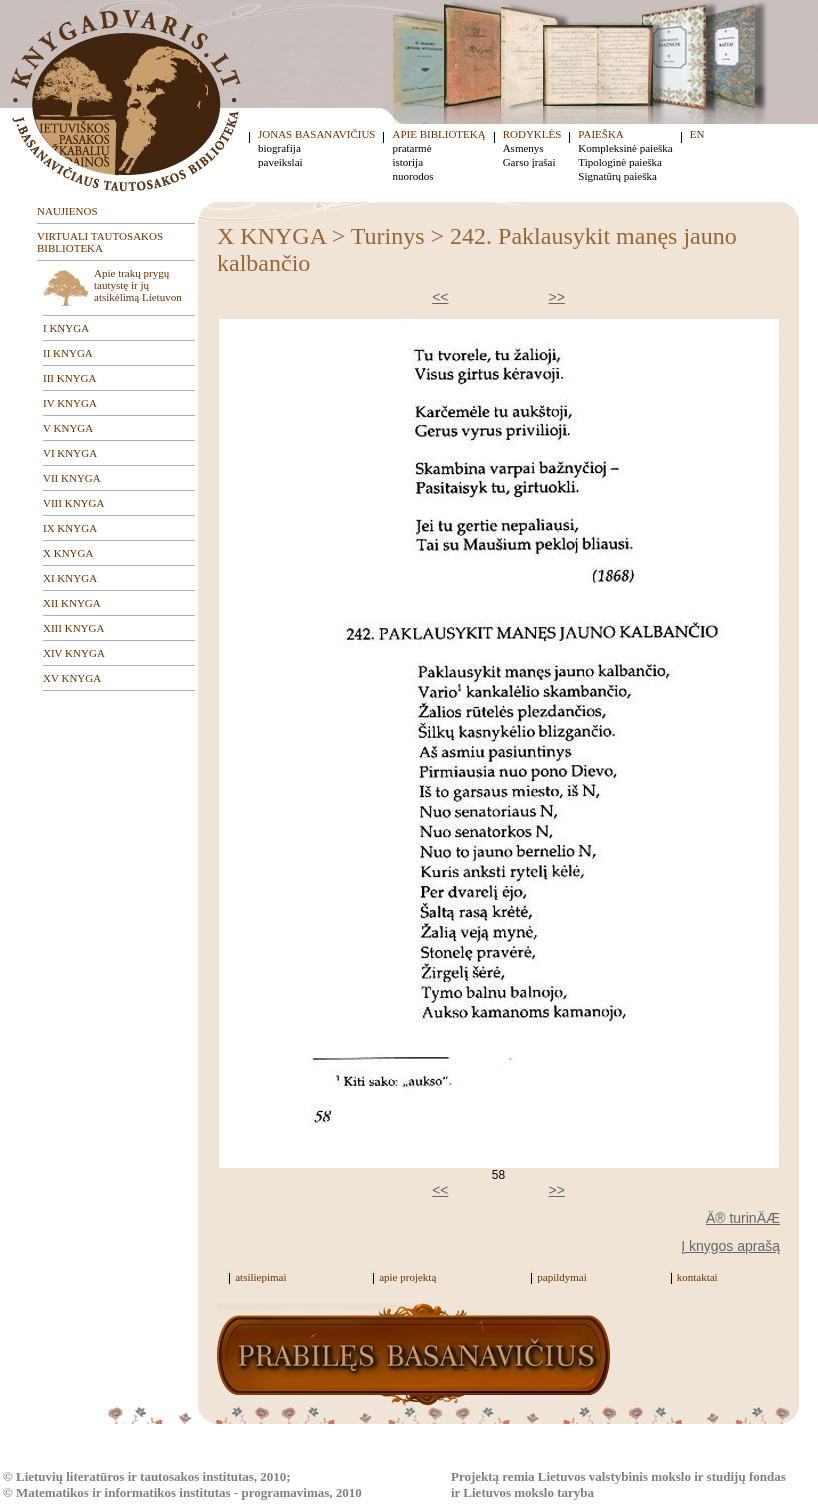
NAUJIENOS (67, 211)
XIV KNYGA (74, 653)
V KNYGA (68, 428)
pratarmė (411, 148)
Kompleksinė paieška (625, 148)
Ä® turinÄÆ (743, 1218)
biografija (279, 148)
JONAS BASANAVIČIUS (316, 134)
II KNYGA (68, 353)
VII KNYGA (72, 478)
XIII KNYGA (73, 628)
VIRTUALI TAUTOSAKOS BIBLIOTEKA (100, 242)
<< (440, 297)
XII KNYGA (72, 603)
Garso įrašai (529, 162)
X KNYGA (68, 553)
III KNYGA (69, 378)
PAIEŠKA (600, 134)
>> (557, 297)
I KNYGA (66, 328)
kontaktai (697, 1277)
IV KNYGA (70, 403)
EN (697, 134)
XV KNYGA (72, 678)
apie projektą (407, 1277)
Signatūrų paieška (617, 176)
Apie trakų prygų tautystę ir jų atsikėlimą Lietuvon (138, 285)
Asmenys (523, 148)
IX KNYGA (70, 528)
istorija (407, 162)
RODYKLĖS (532, 134)
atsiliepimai (260, 1277)
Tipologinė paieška (620, 162)
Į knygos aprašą (730, 1246)
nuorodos (412, 176)
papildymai (562, 1277)
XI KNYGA (70, 578)
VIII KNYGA (73, 503)
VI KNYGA (70, 453)
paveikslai (280, 162)
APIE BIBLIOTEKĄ (438, 134)
